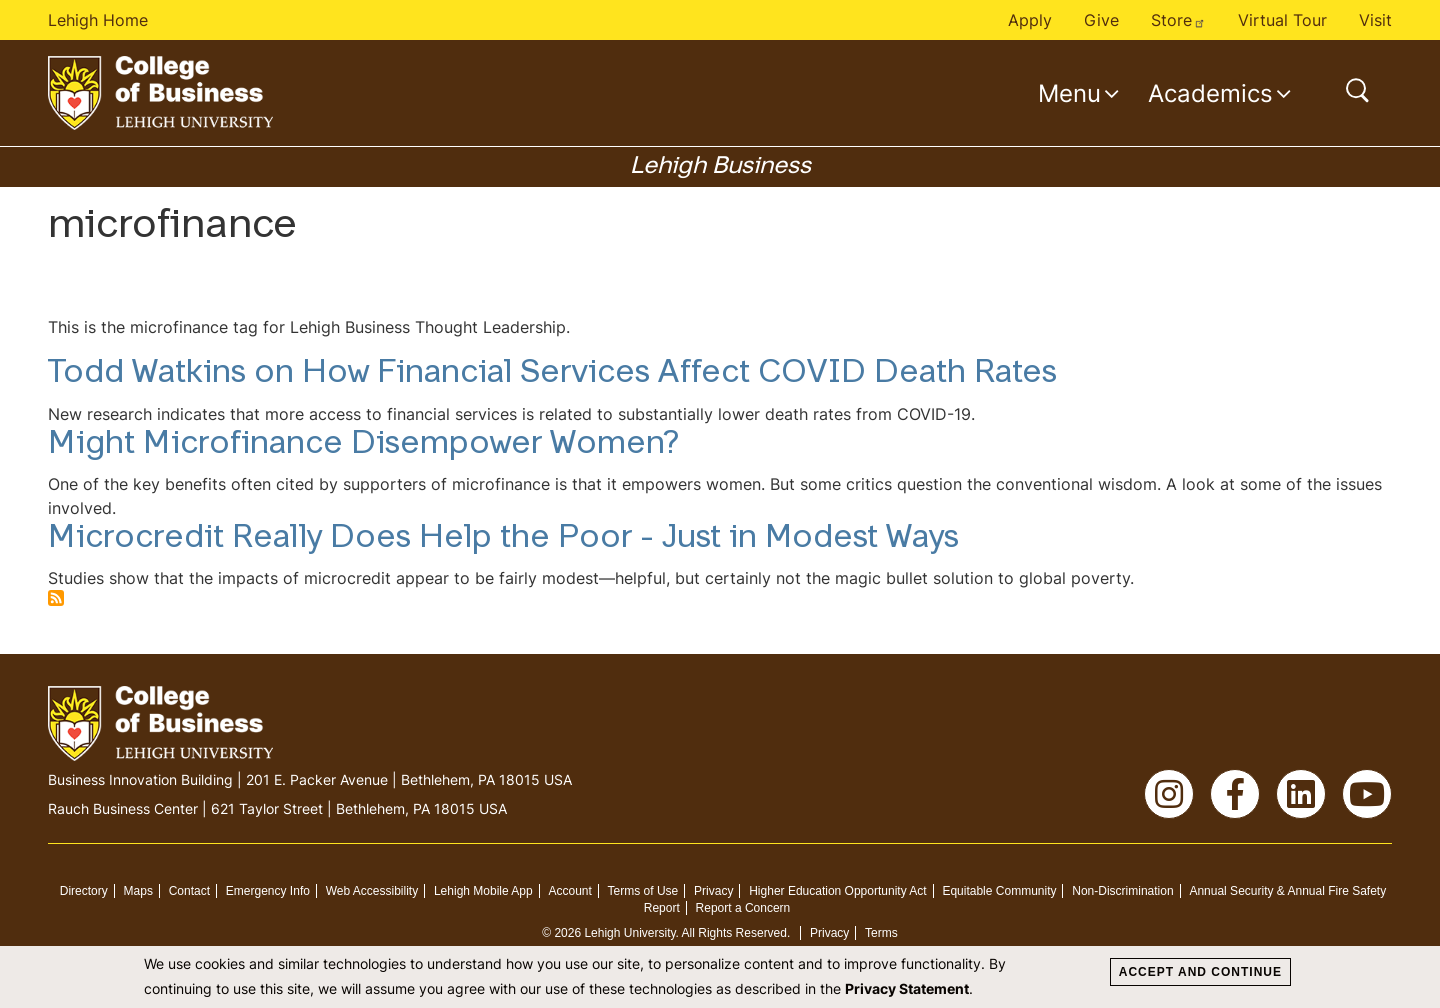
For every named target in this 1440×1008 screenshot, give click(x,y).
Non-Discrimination (1122, 891)
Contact (189, 891)
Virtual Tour (1282, 20)
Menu (1069, 93)
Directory (84, 891)
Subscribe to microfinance (56, 598)
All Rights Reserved (734, 933)
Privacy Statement (907, 988)
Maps (138, 891)
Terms (881, 933)
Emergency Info (268, 891)
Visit (1375, 20)
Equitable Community (999, 891)
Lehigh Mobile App (483, 891)
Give (1101, 20)
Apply (1030, 20)
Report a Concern (743, 908)
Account (569, 891)
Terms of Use (643, 891)
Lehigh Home (98, 20)
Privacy (713, 891)
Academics (1210, 93)
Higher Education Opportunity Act (837, 891)
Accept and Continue (1200, 972)
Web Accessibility (372, 891)
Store (1178, 20)
